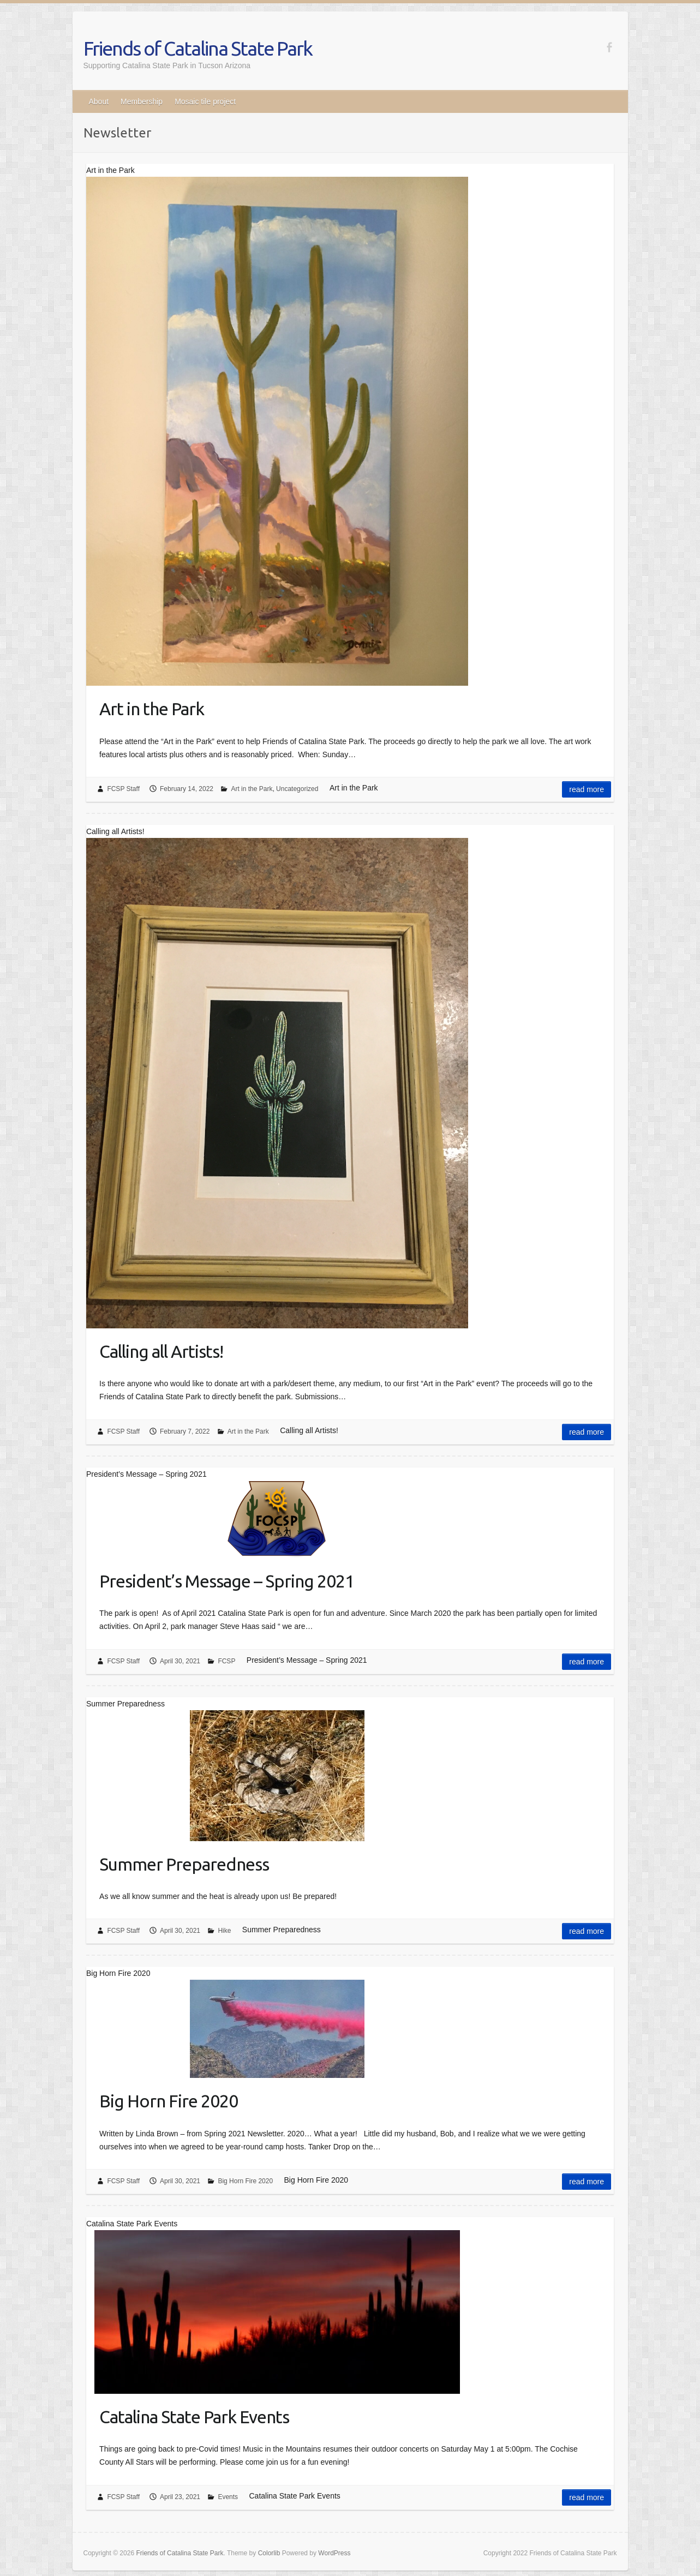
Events (228, 2497)
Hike (224, 1930)
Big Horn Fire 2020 (168, 2101)
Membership (142, 101)
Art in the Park (151, 708)
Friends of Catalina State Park (197, 48)
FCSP (226, 1661)
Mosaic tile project (205, 101)
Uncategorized (297, 789)
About (99, 101)
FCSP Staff (123, 789)
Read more (586, 789)
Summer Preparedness (184, 1864)
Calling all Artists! (161, 1351)
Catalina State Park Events (194, 2417)
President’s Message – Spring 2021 (226, 1581)
